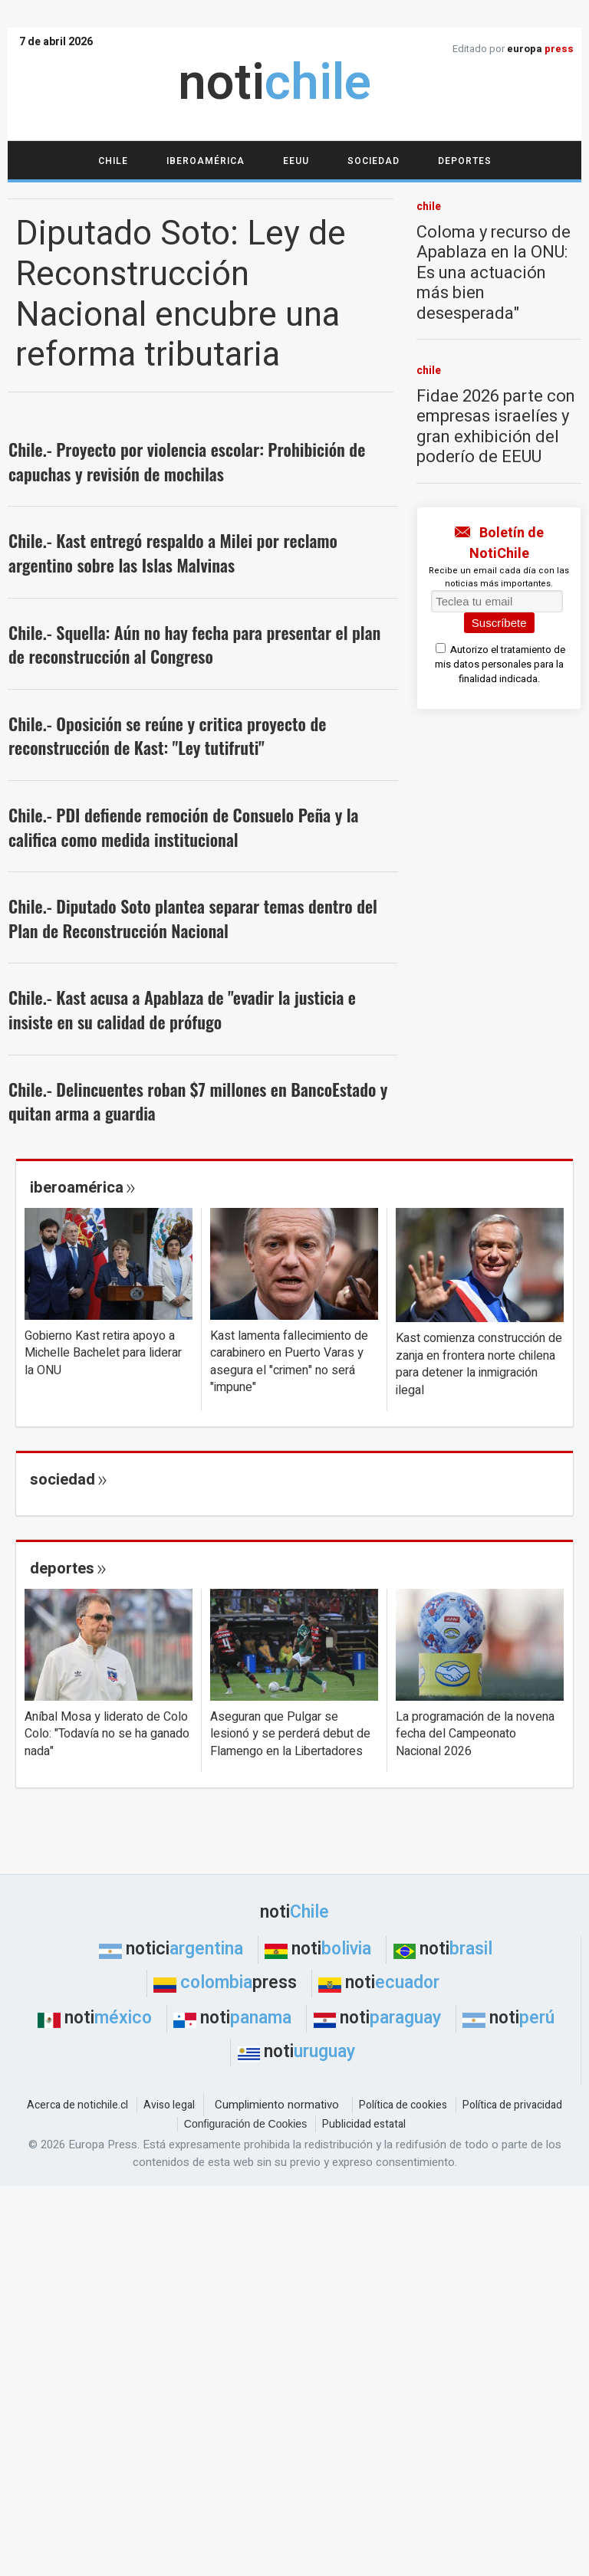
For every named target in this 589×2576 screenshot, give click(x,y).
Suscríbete (499, 622)
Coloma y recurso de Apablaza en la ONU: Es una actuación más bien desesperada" (493, 273)
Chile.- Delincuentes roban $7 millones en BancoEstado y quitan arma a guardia (197, 1101)
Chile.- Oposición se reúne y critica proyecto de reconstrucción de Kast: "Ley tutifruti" (167, 735)
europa (540, 48)
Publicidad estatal (364, 2124)
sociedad (62, 1479)
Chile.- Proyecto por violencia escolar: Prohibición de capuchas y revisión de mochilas (186, 461)
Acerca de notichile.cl (77, 2105)
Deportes (465, 161)
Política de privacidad (512, 2105)
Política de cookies (403, 2105)
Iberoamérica (205, 161)
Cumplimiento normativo (277, 2104)
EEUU (296, 161)
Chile (113, 161)
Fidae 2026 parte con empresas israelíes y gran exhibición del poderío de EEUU (495, 426)
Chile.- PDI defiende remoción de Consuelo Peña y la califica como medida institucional (183, 827)
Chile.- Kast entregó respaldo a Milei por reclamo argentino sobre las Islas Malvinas (172, 552)
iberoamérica (76, 1187)
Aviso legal (169, 2105)
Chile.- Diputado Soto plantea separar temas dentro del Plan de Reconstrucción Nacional (192, 918)
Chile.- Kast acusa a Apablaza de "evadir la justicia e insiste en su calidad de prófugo (182, 1009)
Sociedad (373, 161)
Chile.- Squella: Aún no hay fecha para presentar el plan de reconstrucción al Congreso (194, 644)
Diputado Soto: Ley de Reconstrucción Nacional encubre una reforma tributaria (180, 294)
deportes (62, 1568)
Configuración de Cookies (245, 2124)
